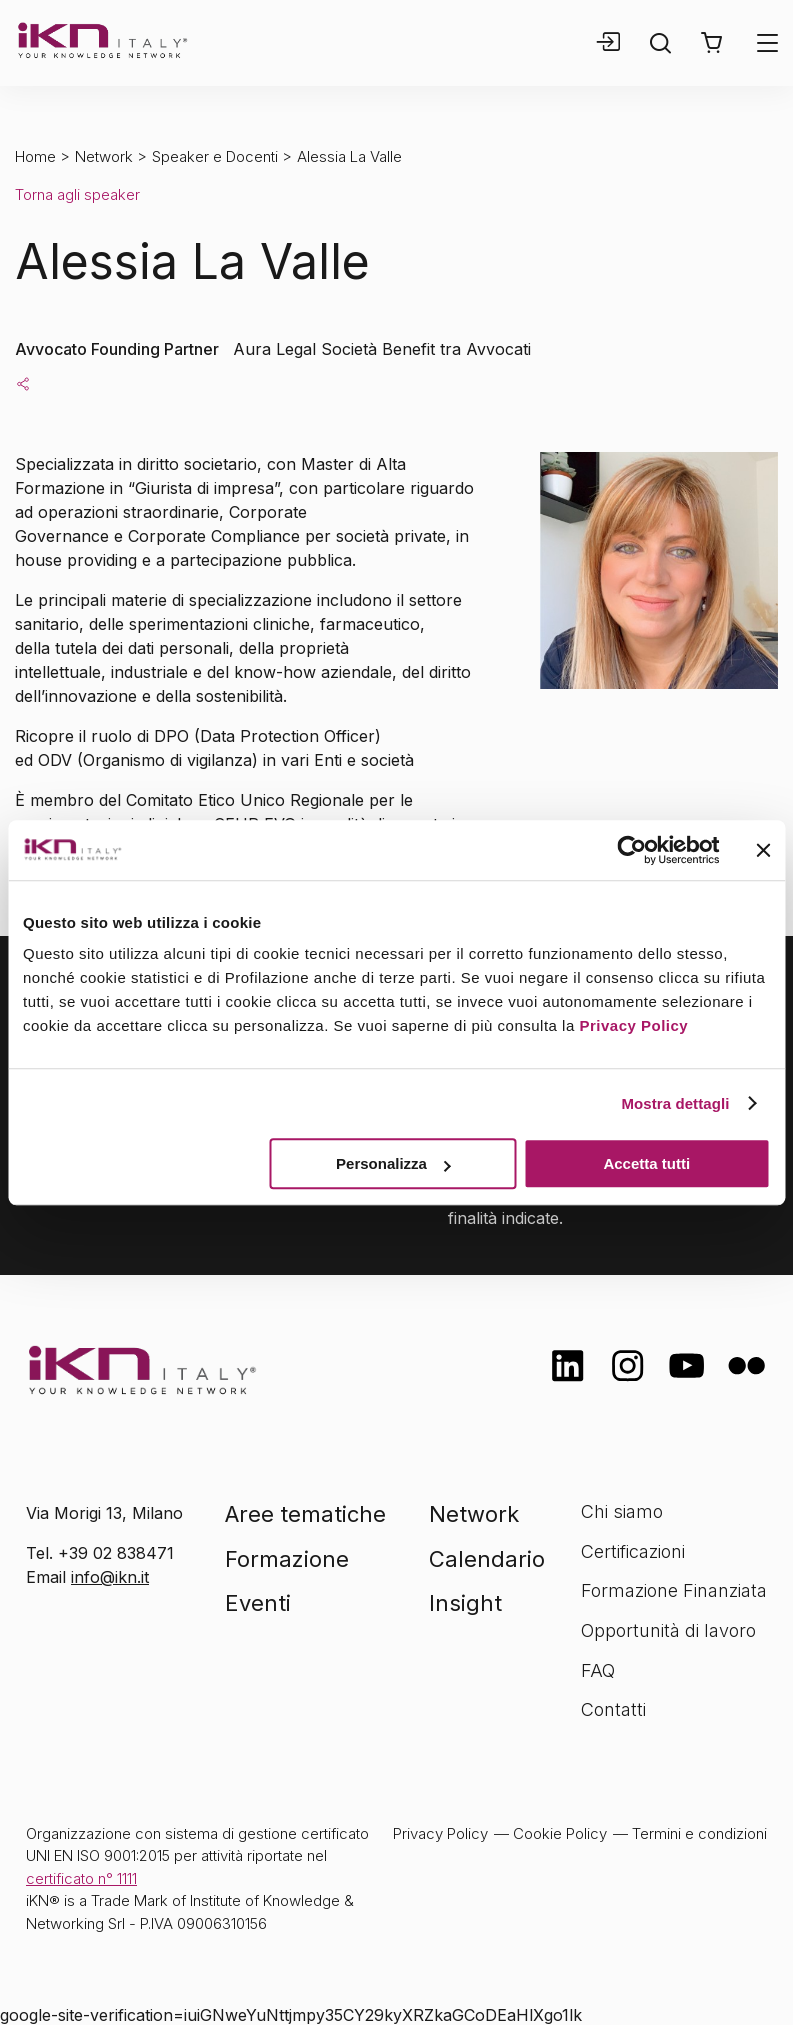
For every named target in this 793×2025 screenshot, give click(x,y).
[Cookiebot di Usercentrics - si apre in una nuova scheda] (631, 850)
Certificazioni (633, 1551)
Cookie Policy (560, 1833)
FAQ (598, 1670)
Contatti (613, 1709)
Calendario (487, 1559)
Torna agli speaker (77, 194)
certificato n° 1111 (81, 1878)
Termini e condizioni (699, 1833)
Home (35, 156)
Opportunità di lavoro (668, 1630)
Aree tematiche (305, 1514)
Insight (465, 1603)
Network (104, 156)
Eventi (258, 1603)
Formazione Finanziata (674, 1590)
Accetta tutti (646, 1163)
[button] (711, 43)
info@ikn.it (110, 1577)
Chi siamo (622, 1511)
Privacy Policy (633, 1025)
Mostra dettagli (675, 1103)
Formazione (287, 1559)
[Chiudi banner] (763, 850)
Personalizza (393, 1163)
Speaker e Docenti (215, 156)
